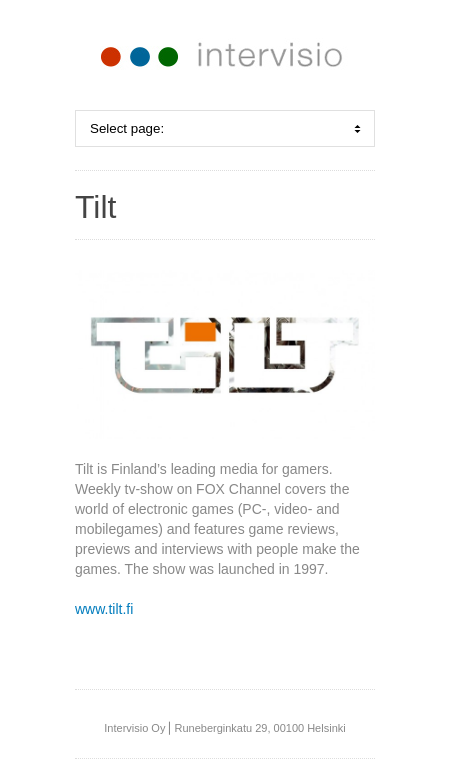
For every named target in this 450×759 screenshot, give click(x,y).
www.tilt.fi (104, 609)
